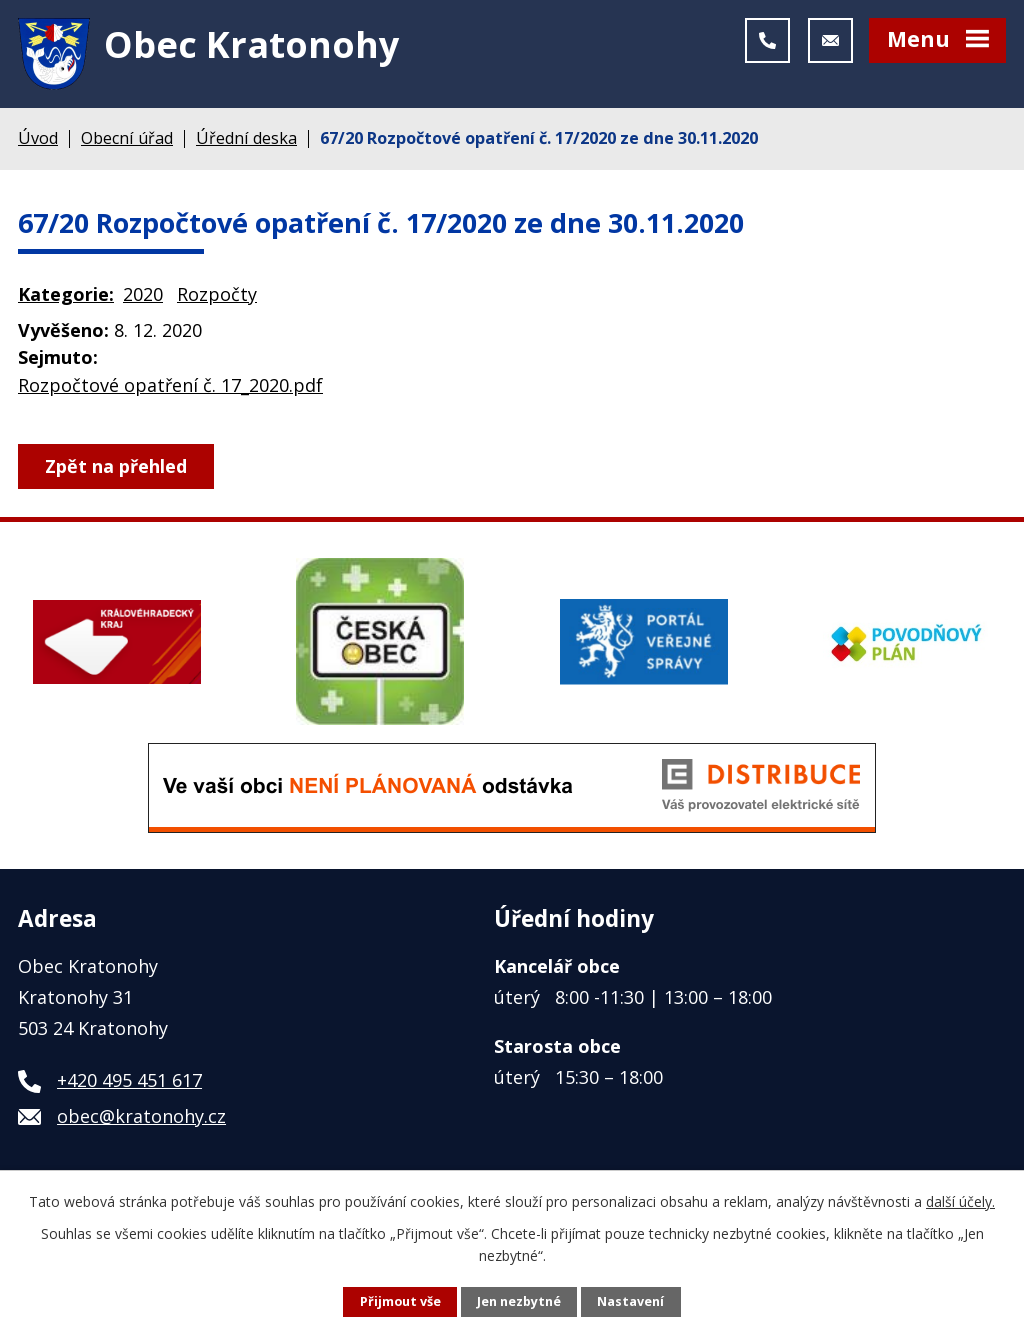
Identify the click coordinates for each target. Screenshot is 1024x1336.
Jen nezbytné (519, 1301)
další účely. (960, 1201)
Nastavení (630, 1301)
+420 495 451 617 (129, 1080)
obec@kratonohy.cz (141, 1116)
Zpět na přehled (116, 466)
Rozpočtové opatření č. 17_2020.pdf (170, 385)
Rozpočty (217, 294)
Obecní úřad (127, 138)
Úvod (38, 138)
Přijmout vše (400, 1301)
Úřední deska (246, 138)
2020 (143, 294)
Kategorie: (66, 294)
